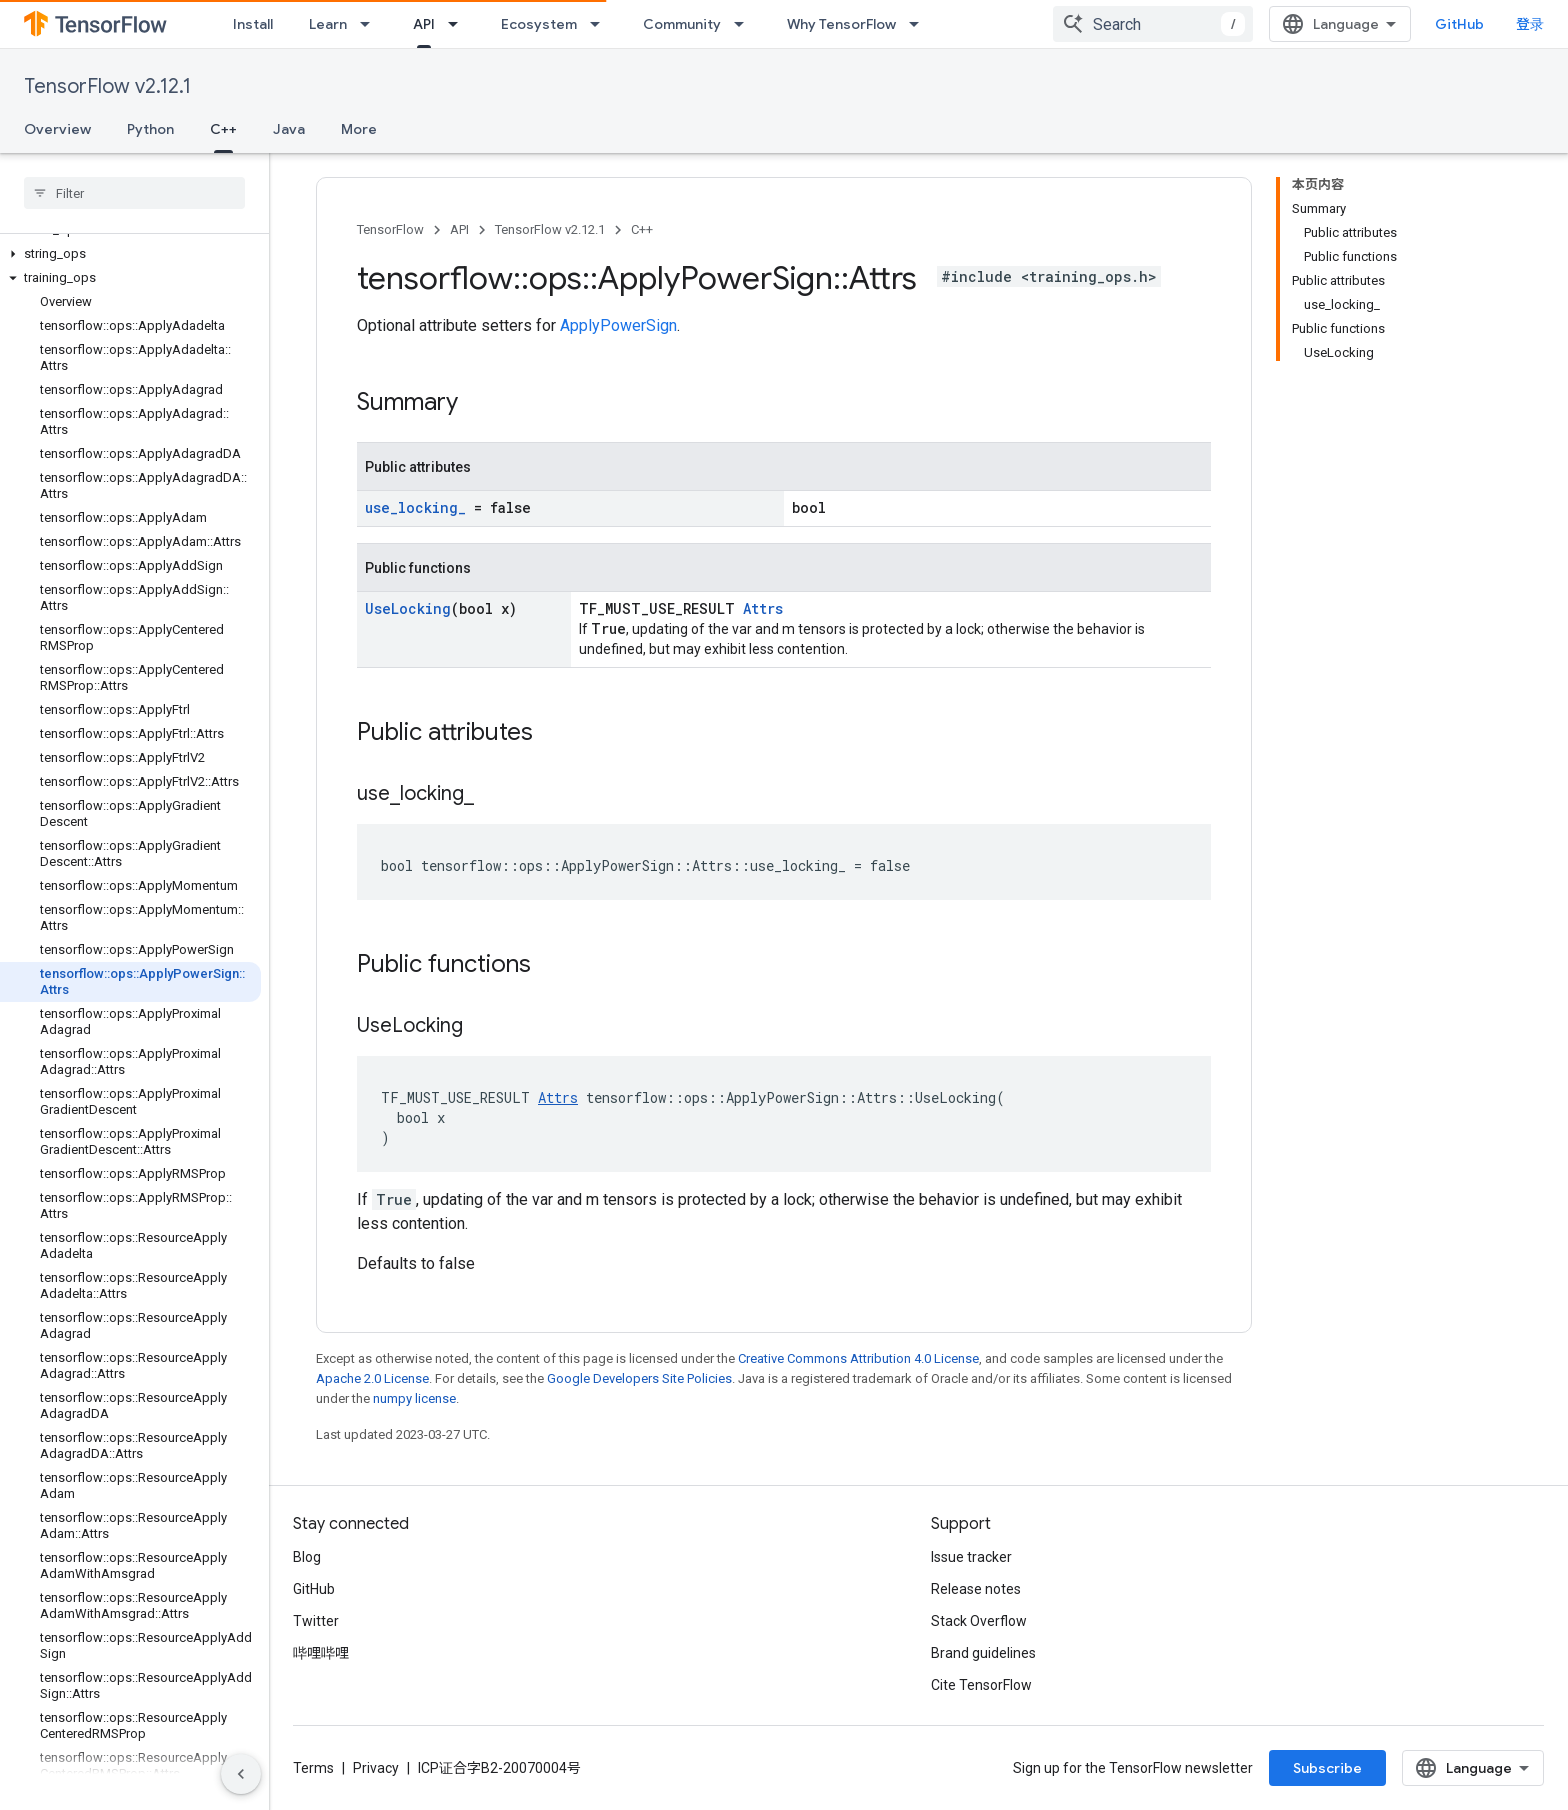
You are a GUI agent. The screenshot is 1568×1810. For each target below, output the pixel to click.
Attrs (763, 608)
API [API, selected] (424, 24)
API (459, 229)
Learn (328, 24)
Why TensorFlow (841, 24)
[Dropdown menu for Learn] (371, 24)
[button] (130, 254)
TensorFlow (390, 229)
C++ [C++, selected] (223, 129)
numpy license (414, 1398)
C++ (642, 229)
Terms (313, 1768)
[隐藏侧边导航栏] (241, 1774)
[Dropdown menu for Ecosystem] (601, 24)
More (359, 129)
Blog (307, 1557)
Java (289, 129)
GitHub (1503, 24)
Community (682, 24)
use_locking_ (415, 507)
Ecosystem (539, 24)
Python (150, 129)
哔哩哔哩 (321, 1653)
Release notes (976, 1589)
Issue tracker (971, 1557)
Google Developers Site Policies (639, 1378)
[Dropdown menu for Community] (745, 24)
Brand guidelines (983, 1653)
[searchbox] (134, 193)
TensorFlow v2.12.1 (107, 86)
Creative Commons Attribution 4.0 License (858, 1358)
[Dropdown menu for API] (459, 24)
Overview (57, 129)
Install (253, 24)
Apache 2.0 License (372, 1378)
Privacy (376, 1768)
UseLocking (408, 608)
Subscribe (1469, 1768)
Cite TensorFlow (981, 1685)
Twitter (316, 1621)
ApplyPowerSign (618, 325)
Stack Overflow (979, 1621)
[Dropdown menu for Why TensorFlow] (920, 24)
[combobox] (1339, 24)
